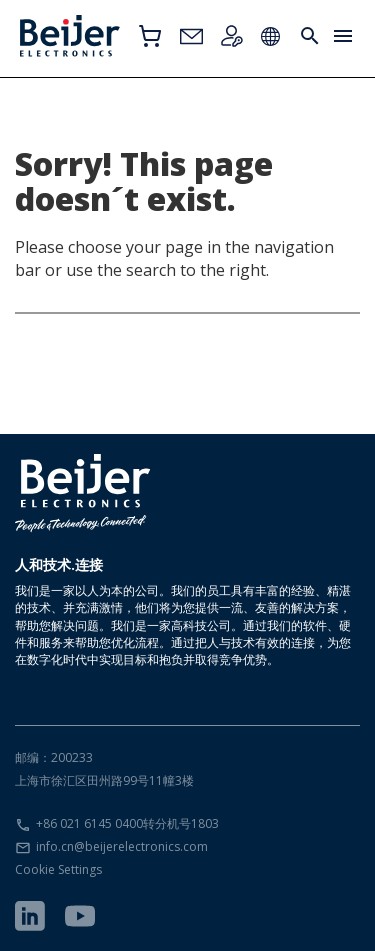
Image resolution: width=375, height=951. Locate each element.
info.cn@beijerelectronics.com (122, 846)
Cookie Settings (58, 869)
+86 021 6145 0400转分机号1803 (127, 823)
